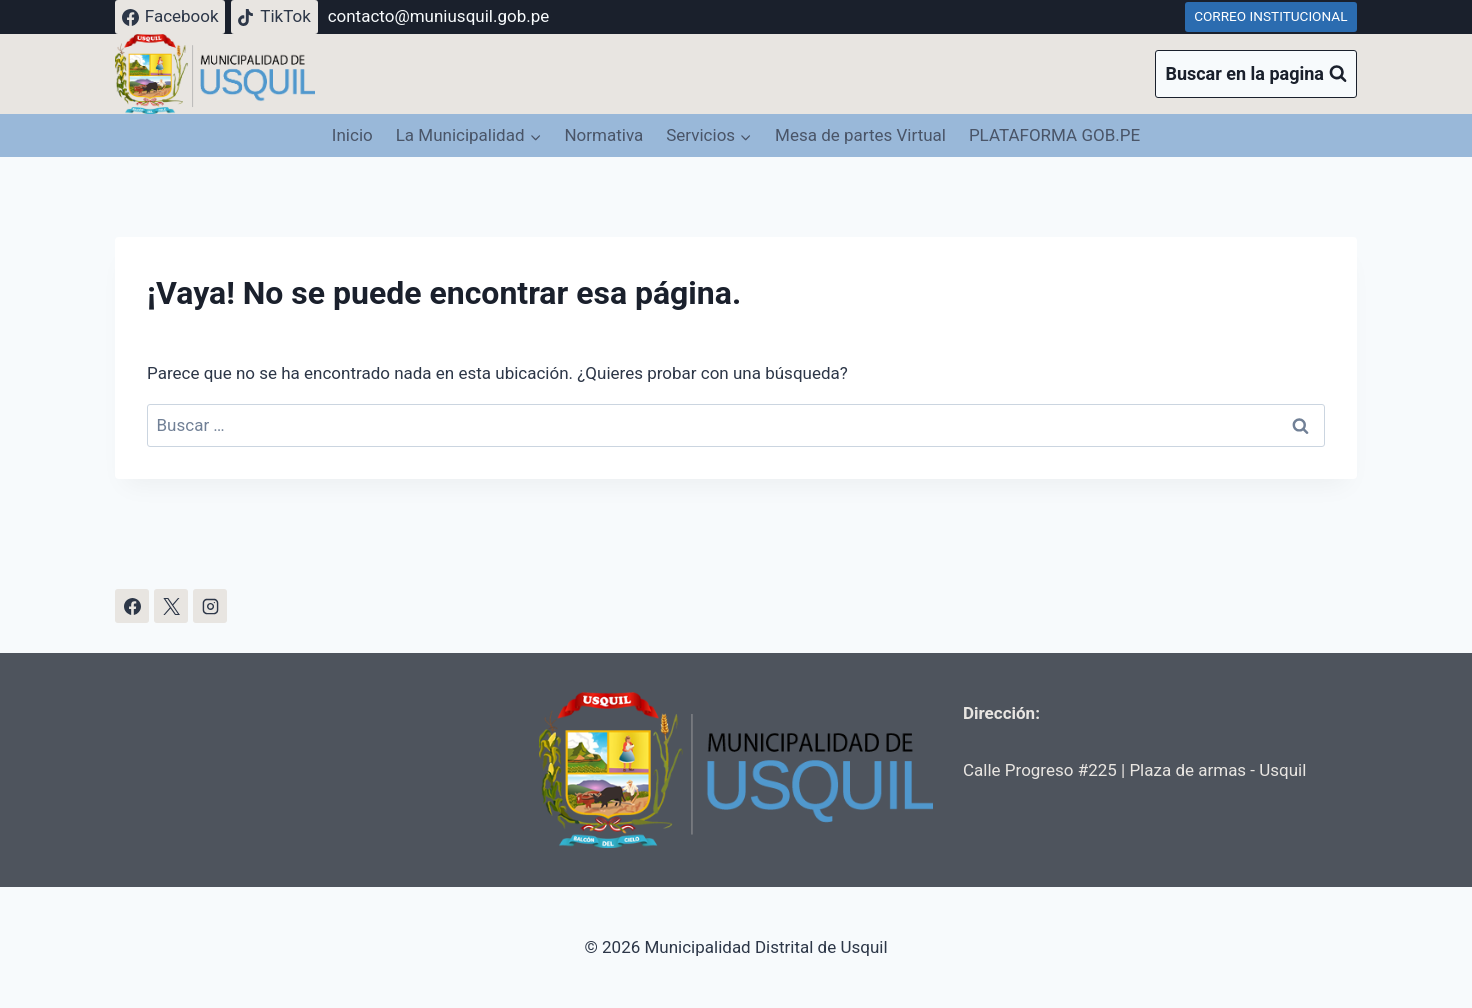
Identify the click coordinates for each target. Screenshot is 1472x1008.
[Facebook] (132, 606)
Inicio (352, 135)
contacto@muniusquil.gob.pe (439, 16)
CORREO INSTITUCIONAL (1270, 16)
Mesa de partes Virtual (860, 135)
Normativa (603, 135)
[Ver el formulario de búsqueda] (1256, 74)
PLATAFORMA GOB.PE (1054, 135)
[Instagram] (210, 606)
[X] (171, 606)
